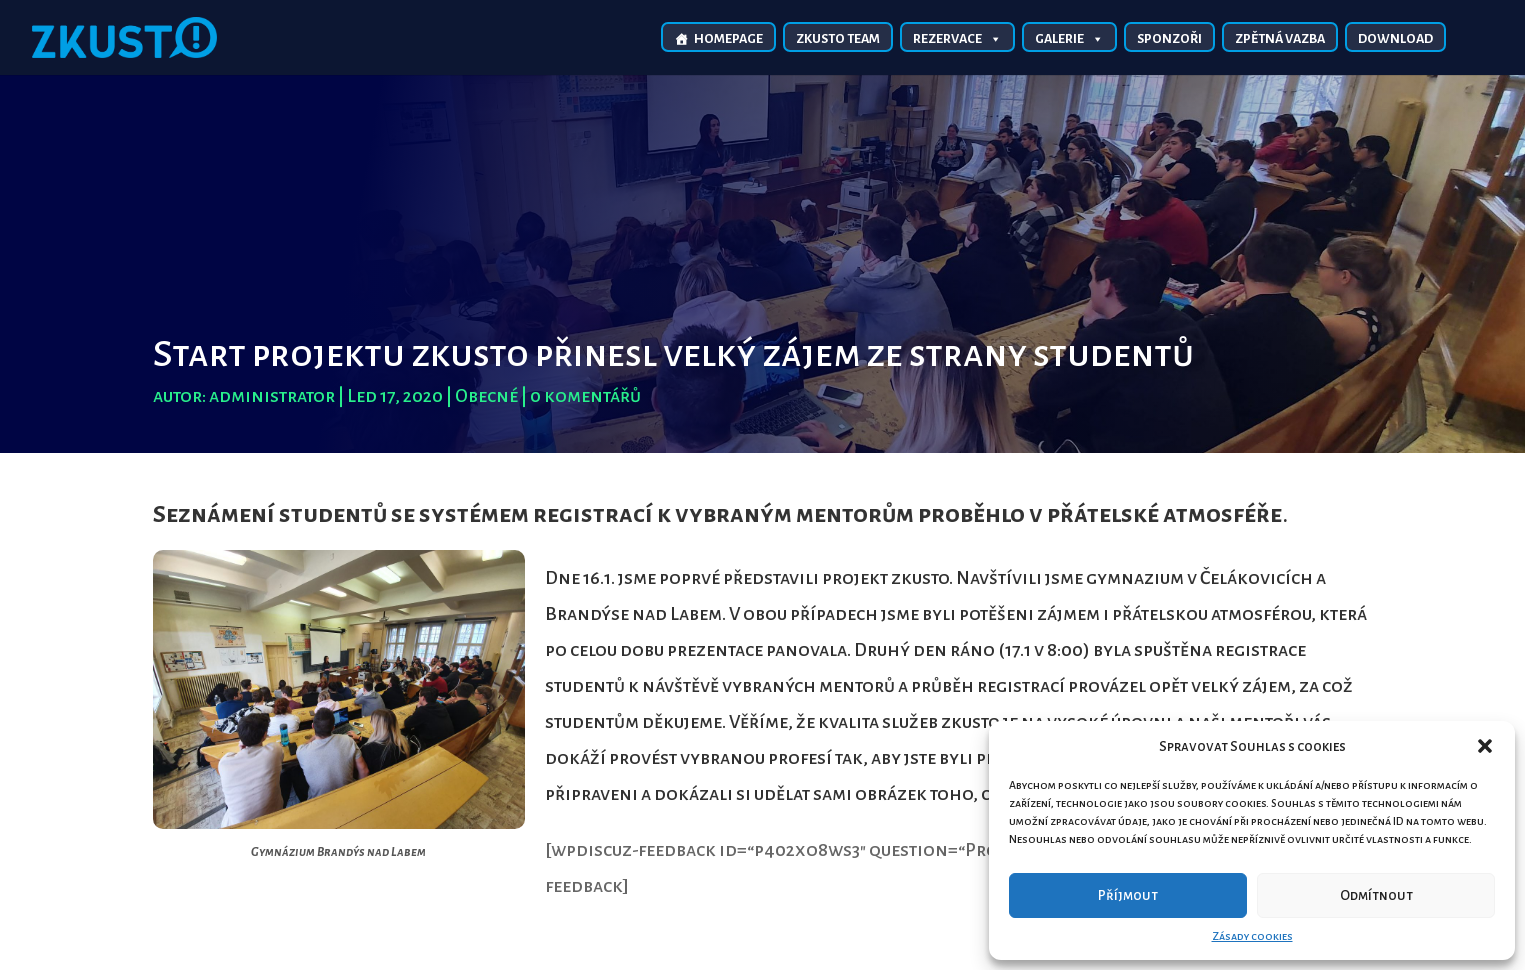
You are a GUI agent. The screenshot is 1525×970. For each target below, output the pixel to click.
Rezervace (957, 38)
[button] (1485, 746)
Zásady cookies (1252, 936)
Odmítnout (1376, 895)
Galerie (1069, 38)
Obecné (486, 396)
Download (1395, 39)
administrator (272, 396)
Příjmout (1128, 895)
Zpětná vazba (1280, 39)
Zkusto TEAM (838, 39)
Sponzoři (1169, 39)
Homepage (728, 39)
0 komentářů (585, 396)
